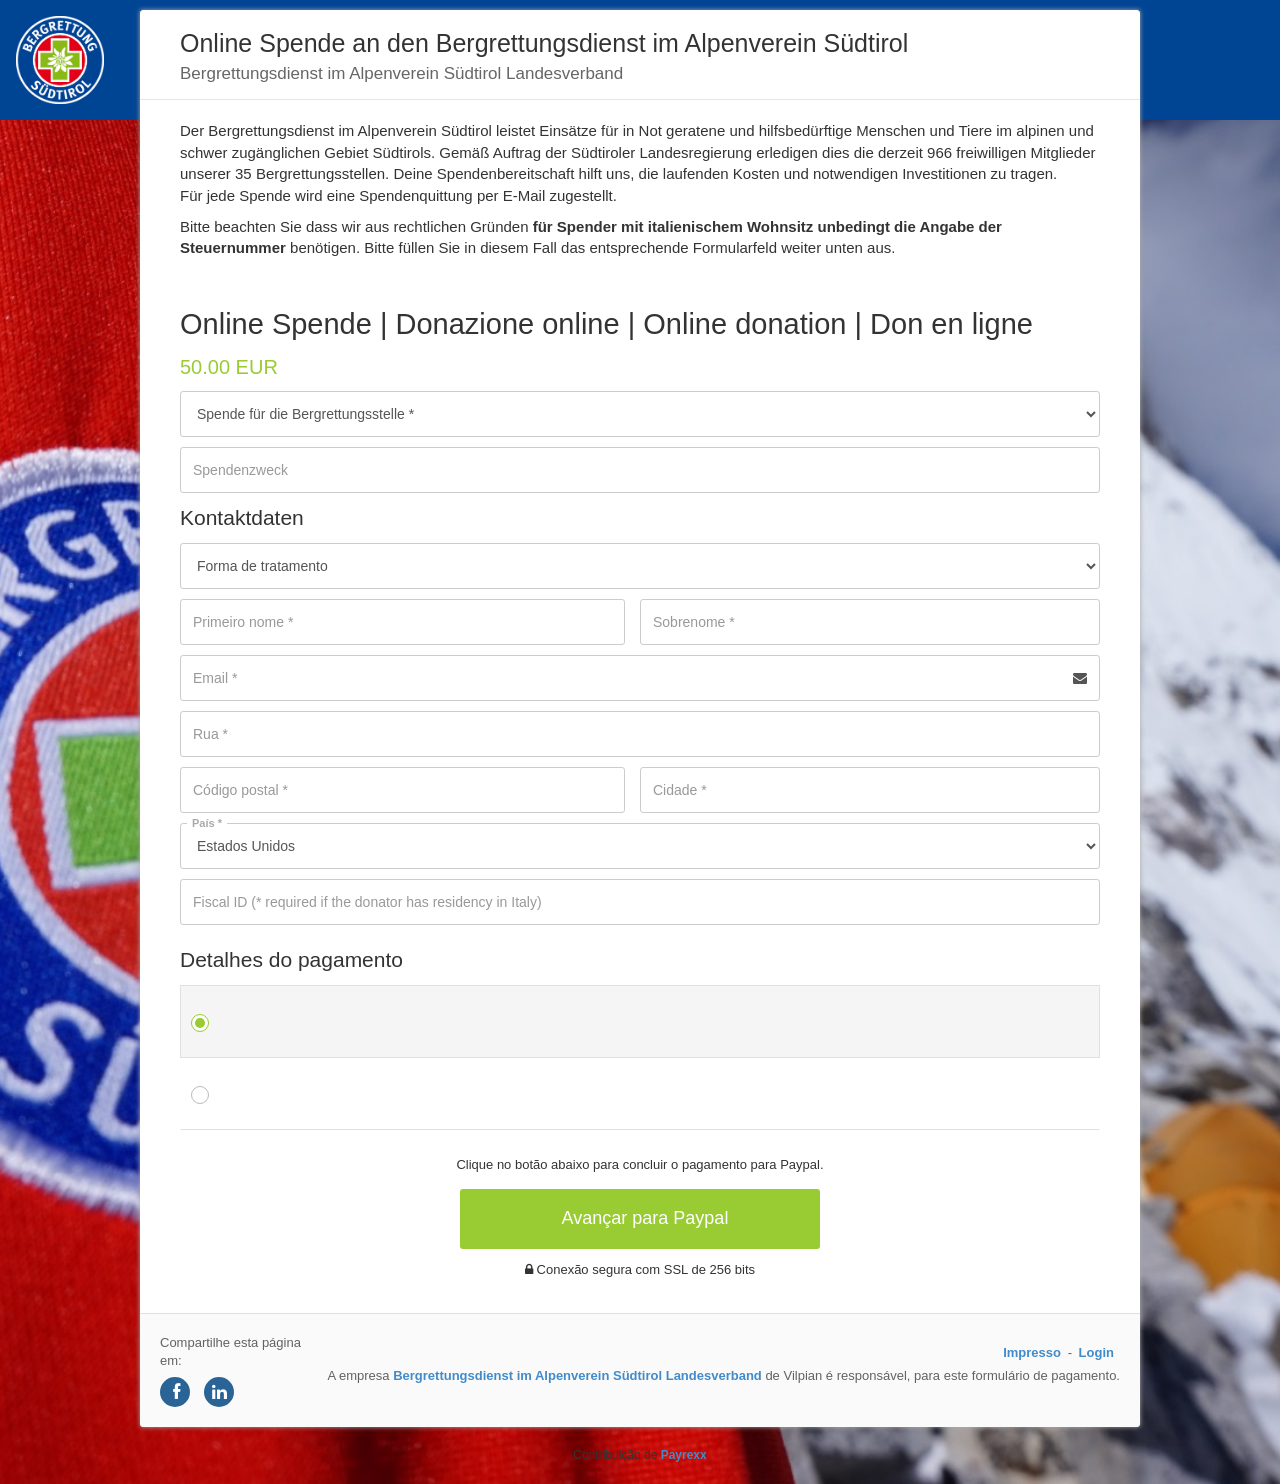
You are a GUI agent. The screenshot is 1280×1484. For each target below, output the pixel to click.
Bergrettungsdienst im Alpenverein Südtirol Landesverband (577, 1375)
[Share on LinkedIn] (219, 1392)
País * (207, 823)
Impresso (1032, 1352)
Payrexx (684, 1455)
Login (1096, 1352)
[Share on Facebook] (175, 1392)
